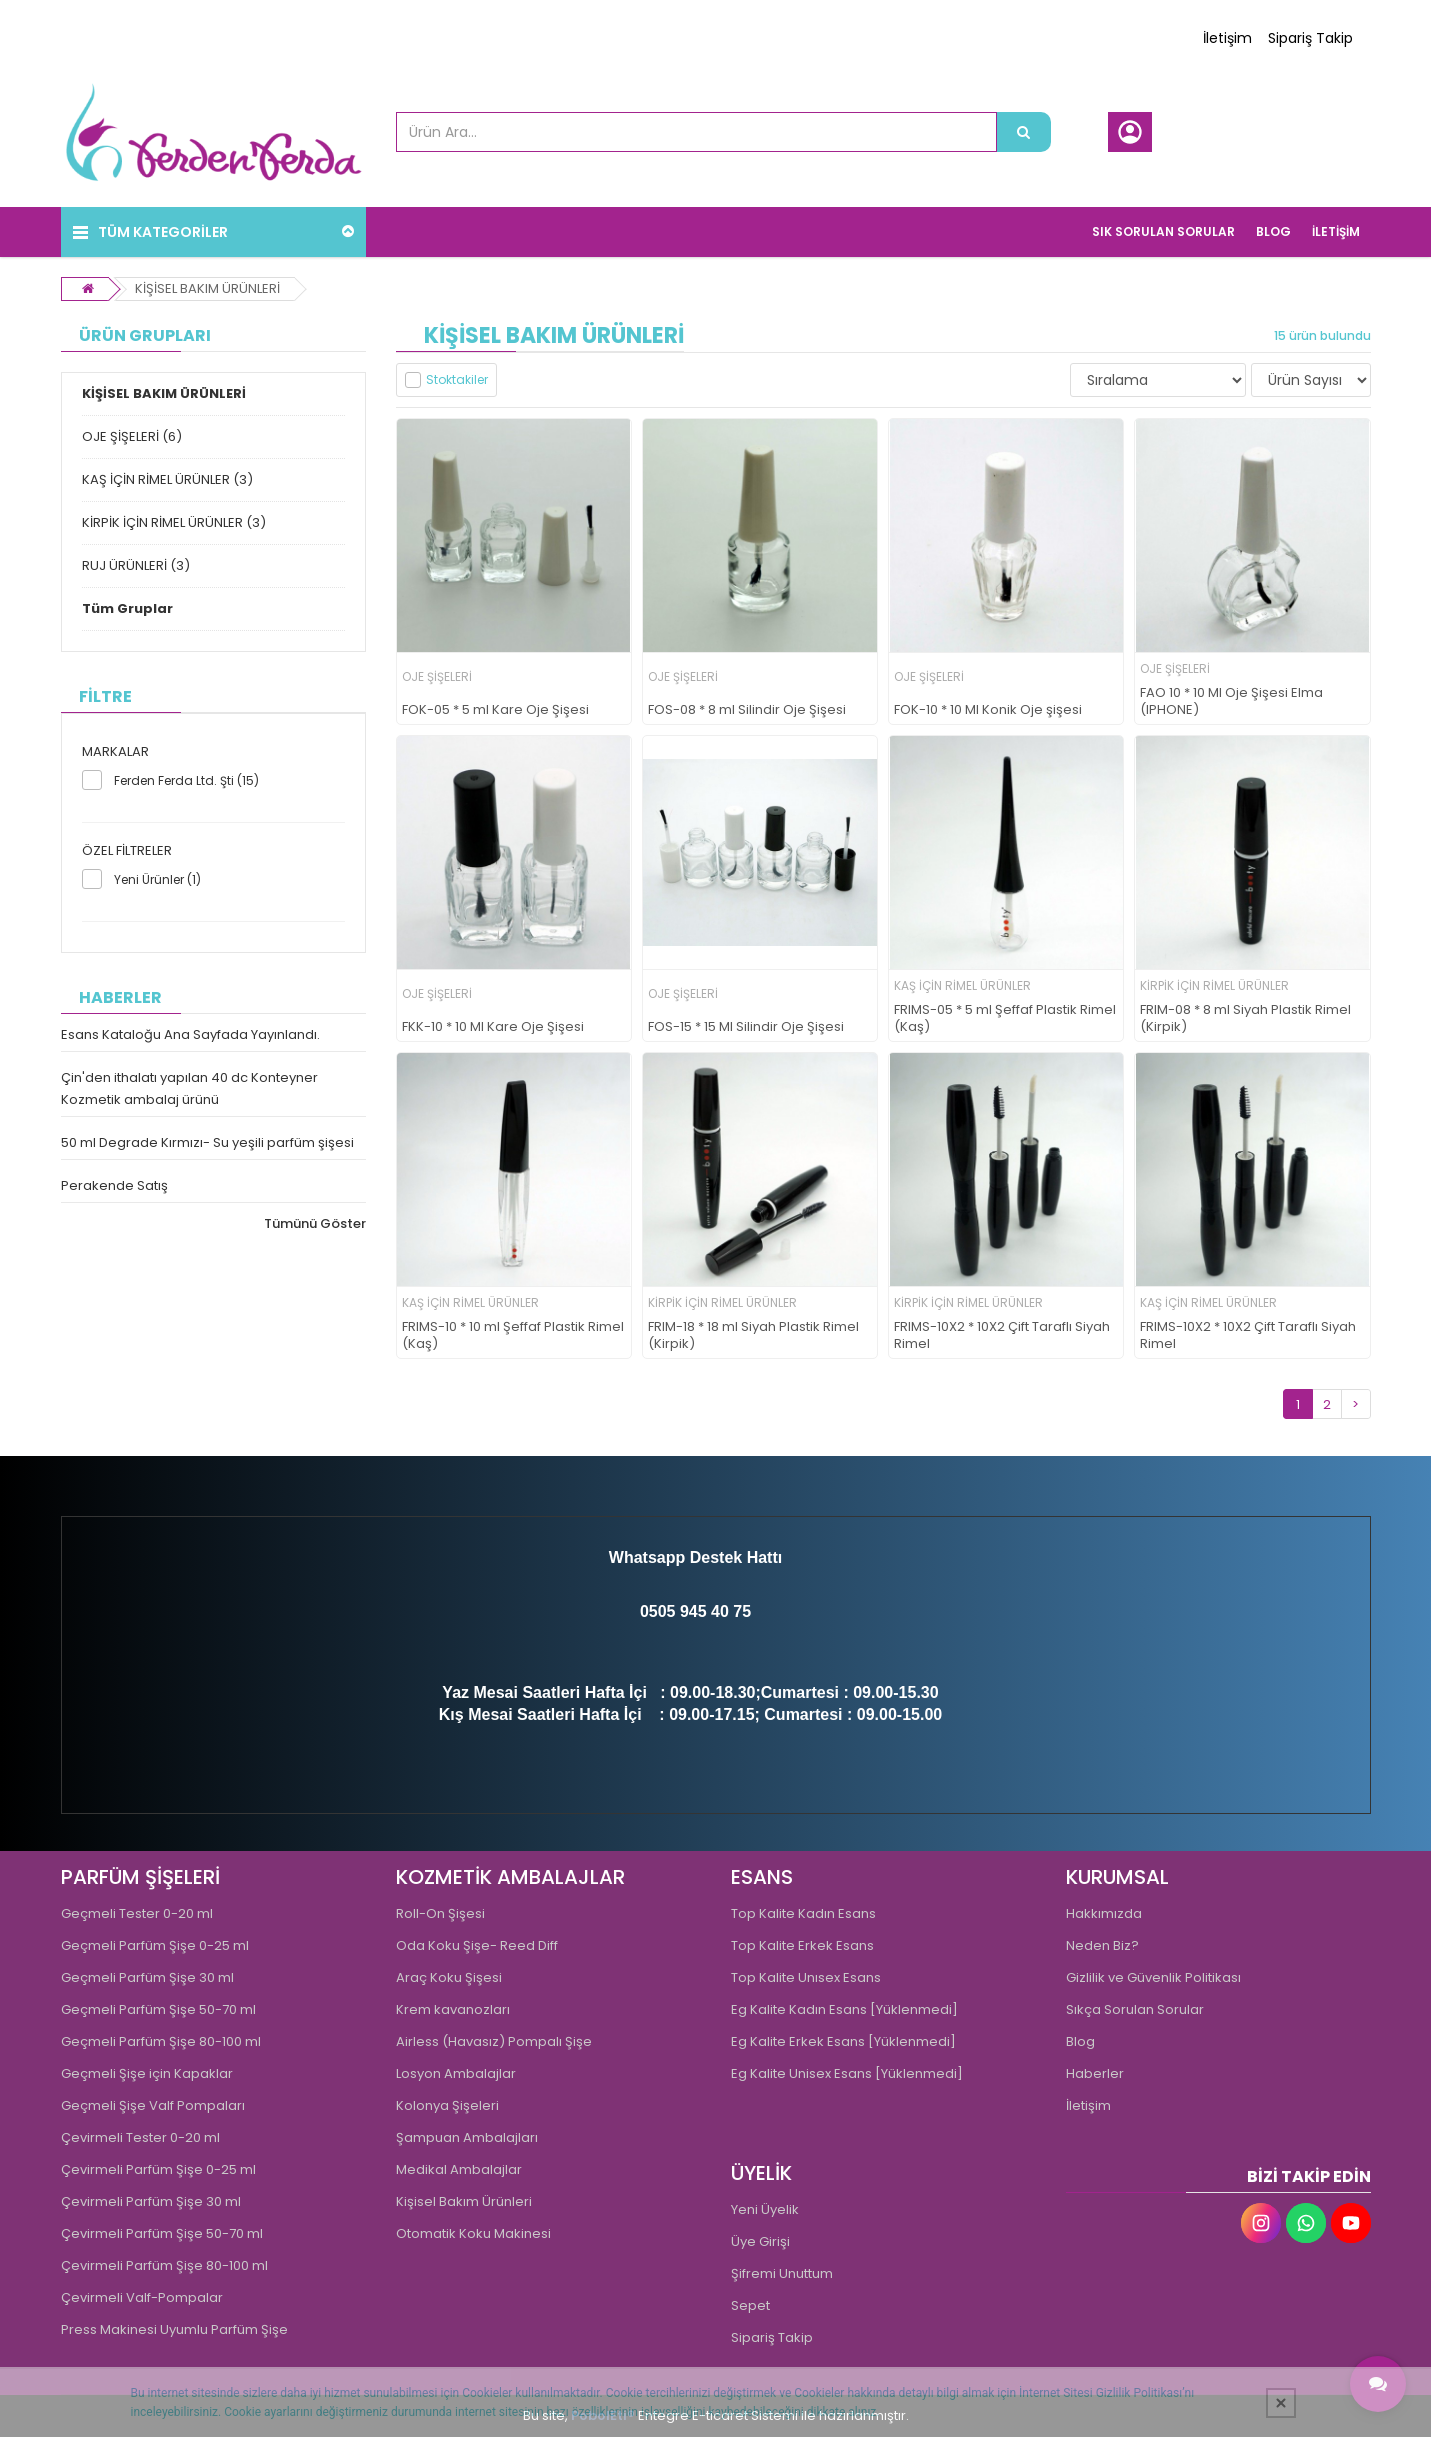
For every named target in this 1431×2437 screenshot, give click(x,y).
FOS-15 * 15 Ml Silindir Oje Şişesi (746, 1027)
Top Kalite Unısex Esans (806, 1977)
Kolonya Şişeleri (447, 2105)
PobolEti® (603, 2415)
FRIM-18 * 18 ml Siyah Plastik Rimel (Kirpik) (753, 1336)
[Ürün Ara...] (1024, 132)
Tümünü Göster (315, 1223)
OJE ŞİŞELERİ (437, 676)
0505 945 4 (680, 1611)
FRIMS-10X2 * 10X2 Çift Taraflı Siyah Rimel (1002, 1336)
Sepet (750, 2305)
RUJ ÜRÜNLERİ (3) (136, 565)
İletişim (1227, 38)
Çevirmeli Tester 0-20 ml (140, 2137)
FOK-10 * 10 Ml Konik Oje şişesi (988, 710)
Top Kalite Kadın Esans (803, 1913)
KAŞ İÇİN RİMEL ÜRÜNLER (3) (167, 479)
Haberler (1095, 2073)
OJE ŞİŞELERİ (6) (132, 436)
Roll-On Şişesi (440, 1913)
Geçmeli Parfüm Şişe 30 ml (147, 1977)
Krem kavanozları (453, 2009)
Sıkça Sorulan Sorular (1135, 2009)
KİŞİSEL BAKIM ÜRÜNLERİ (207, 288)
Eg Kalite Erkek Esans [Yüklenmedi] (843, 2041)
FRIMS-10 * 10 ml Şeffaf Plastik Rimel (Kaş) (513, 1336)
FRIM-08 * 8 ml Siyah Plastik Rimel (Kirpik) (1245, 1019)
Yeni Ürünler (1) (157, 879)
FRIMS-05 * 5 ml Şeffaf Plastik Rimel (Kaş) (1005, 1019)
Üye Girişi (760, 2241)
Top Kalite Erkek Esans (802, 1945)
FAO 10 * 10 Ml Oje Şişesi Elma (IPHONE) (1231, 702)
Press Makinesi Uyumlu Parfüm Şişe (174, 2329)
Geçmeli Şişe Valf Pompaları (153, 2105)
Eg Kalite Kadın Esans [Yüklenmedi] (844, 2009)
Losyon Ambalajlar (456, 2073)
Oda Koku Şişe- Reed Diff (477, 1945)
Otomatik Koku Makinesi (473, 2233)
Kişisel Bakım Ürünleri (464, 2201)
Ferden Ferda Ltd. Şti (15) (186, 780)
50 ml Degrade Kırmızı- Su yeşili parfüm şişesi (207, 1142)
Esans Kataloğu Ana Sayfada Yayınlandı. (190, 1034)
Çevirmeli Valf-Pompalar (142, 2297)
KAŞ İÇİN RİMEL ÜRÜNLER (962, 985)
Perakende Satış (114, 1185)
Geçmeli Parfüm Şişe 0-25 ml (155, 1945)
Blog (1080, 2041)
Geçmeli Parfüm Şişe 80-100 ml (161, 2041)
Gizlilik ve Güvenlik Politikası (1153, 1977)
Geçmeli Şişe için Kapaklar (147, 2073)
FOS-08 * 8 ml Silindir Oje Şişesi (747, 710)
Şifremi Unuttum (782, 2273)
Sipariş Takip (1310, 38)
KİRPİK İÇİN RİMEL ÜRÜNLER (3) (174, 522)
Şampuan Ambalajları (467, 2137)
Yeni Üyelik (765, 2209)
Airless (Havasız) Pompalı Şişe (494, 2041)
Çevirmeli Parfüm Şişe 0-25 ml (158, 2169)
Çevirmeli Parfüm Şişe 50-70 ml (162, 2233)
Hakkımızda (1104, 1913)
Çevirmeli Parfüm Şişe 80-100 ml (164, 2265)
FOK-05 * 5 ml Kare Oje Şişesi (495, 710)
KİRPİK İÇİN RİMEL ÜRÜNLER (1214, 985)
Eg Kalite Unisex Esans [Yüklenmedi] (847, 2073)
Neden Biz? (1102, 1945)
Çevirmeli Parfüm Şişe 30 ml (151, 2201)
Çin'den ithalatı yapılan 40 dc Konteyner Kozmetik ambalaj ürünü (189, 1088)
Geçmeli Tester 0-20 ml (137, 1913)
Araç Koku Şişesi (449, 1977)
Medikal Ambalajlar (459, 2169)
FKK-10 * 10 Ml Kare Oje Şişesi (493, 1027)
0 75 (735, 1611)
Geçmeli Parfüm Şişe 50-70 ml (158, 2009)
